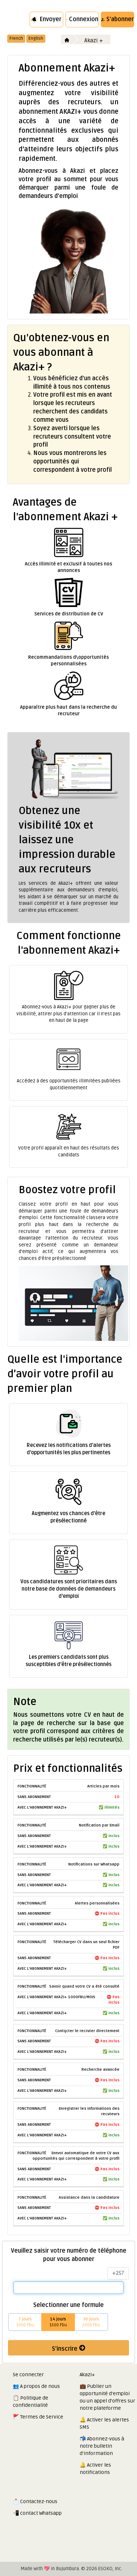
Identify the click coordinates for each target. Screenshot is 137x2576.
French (16, 38)
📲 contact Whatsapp (37, 2513)
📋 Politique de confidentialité (30, 2401)
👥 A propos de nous (36, 2386)
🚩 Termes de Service (38, 2417)
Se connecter (28, 2374)
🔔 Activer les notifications (95, 2468)
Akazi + (93, 40)
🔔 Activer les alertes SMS (104, 2423)
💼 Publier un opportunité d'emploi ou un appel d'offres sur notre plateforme (107, 2397)
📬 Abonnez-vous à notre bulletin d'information (102, 2446)
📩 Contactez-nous (35, 2501)
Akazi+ (87, 2374)
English (35, 38)
